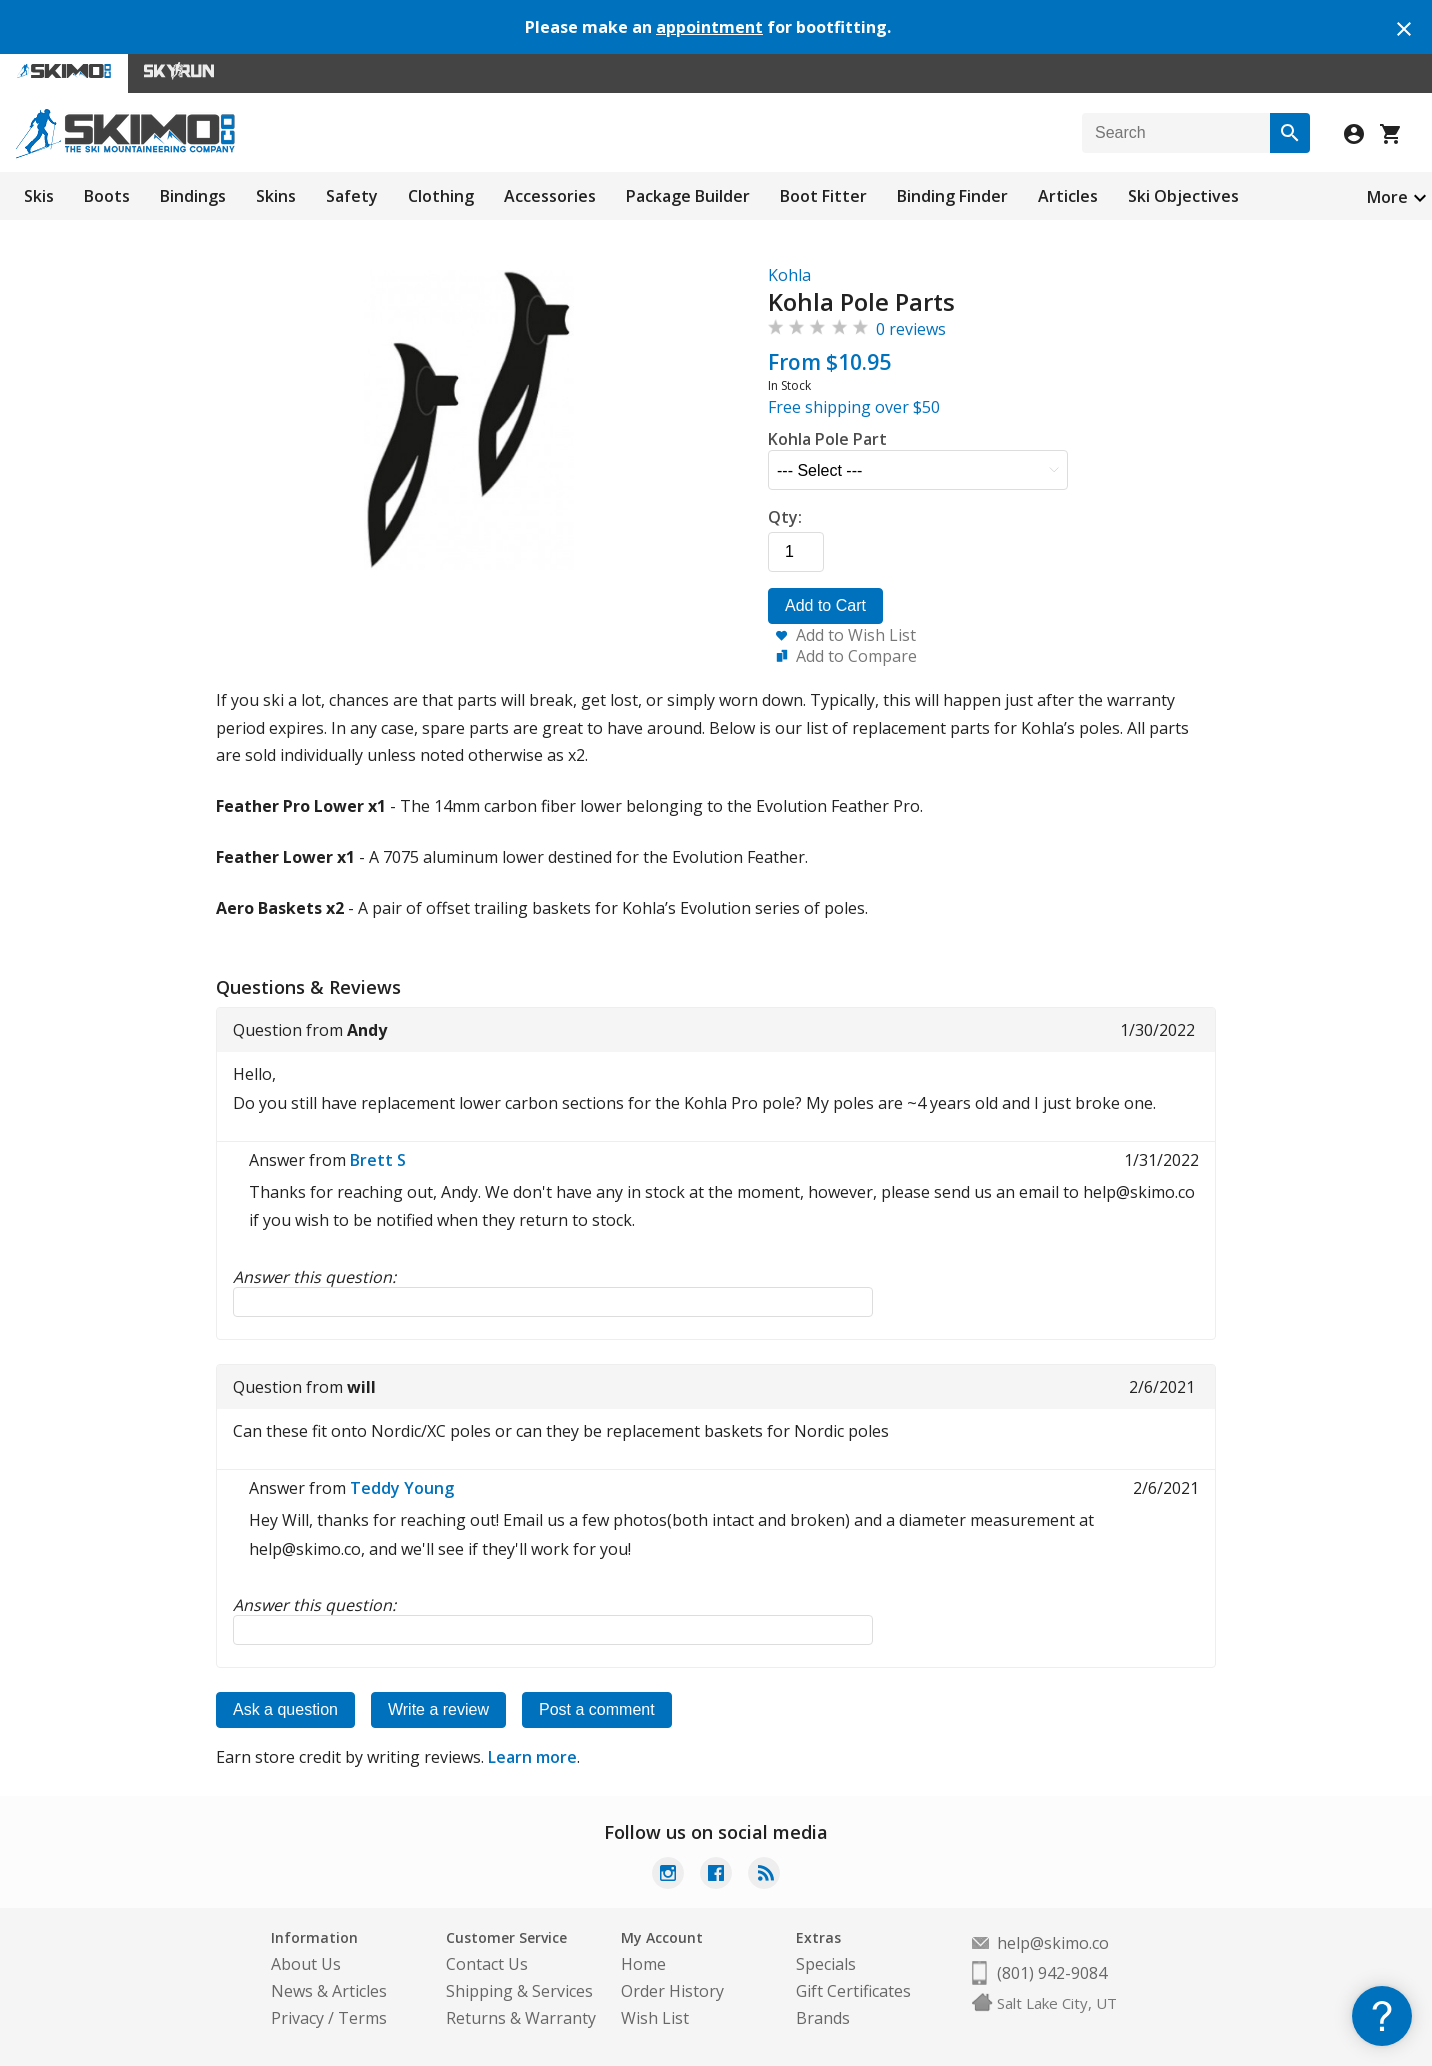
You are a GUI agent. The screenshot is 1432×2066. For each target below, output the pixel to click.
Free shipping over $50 (854, 407)
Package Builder (688, 196)
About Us (306, 1964)
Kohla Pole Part (827, 439)
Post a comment (597, 1709)
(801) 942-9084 (1052, 1973)
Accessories (550, 196)
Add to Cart (825, 605)
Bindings (193, 196)
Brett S (378, 1160)
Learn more (532, 1757)
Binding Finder (952, 196)
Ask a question (285, 1709)
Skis (39, 196)
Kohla (789, 275)
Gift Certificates (853, 1991)
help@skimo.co (1053, 1943)
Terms (362, 2018)
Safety (352, 196)
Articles (1068, 196)
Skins (276, 196)
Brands (823, 2018)
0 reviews (911, 329)
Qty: (785, 517)
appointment (709, 27)
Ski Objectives (1183, 196)
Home (643, 1964)
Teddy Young (402, 1488)
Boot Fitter (823, 196)
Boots (107, 196)
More (1387, 197)
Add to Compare (856, 656)
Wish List (655, 2018)
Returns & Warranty (521, 2018)
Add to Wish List (856, 635)
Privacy (297, 2018)
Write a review (438, 1709)
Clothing (441, 196)
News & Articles (329, 1991)
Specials (826, 1964)
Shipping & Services (519, 1991)
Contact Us (487, 1964)
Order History (672, 1991)
